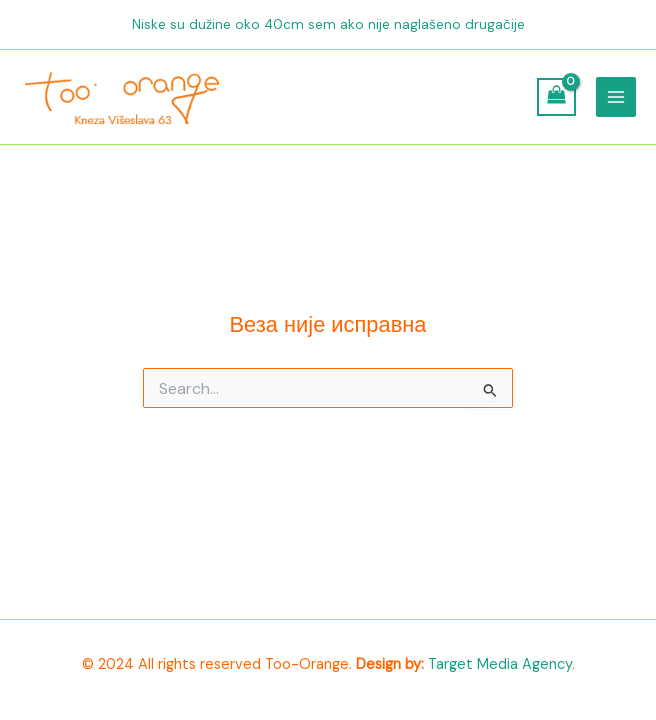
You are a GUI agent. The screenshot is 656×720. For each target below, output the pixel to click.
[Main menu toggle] (616, 97)
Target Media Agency (500, 664)
